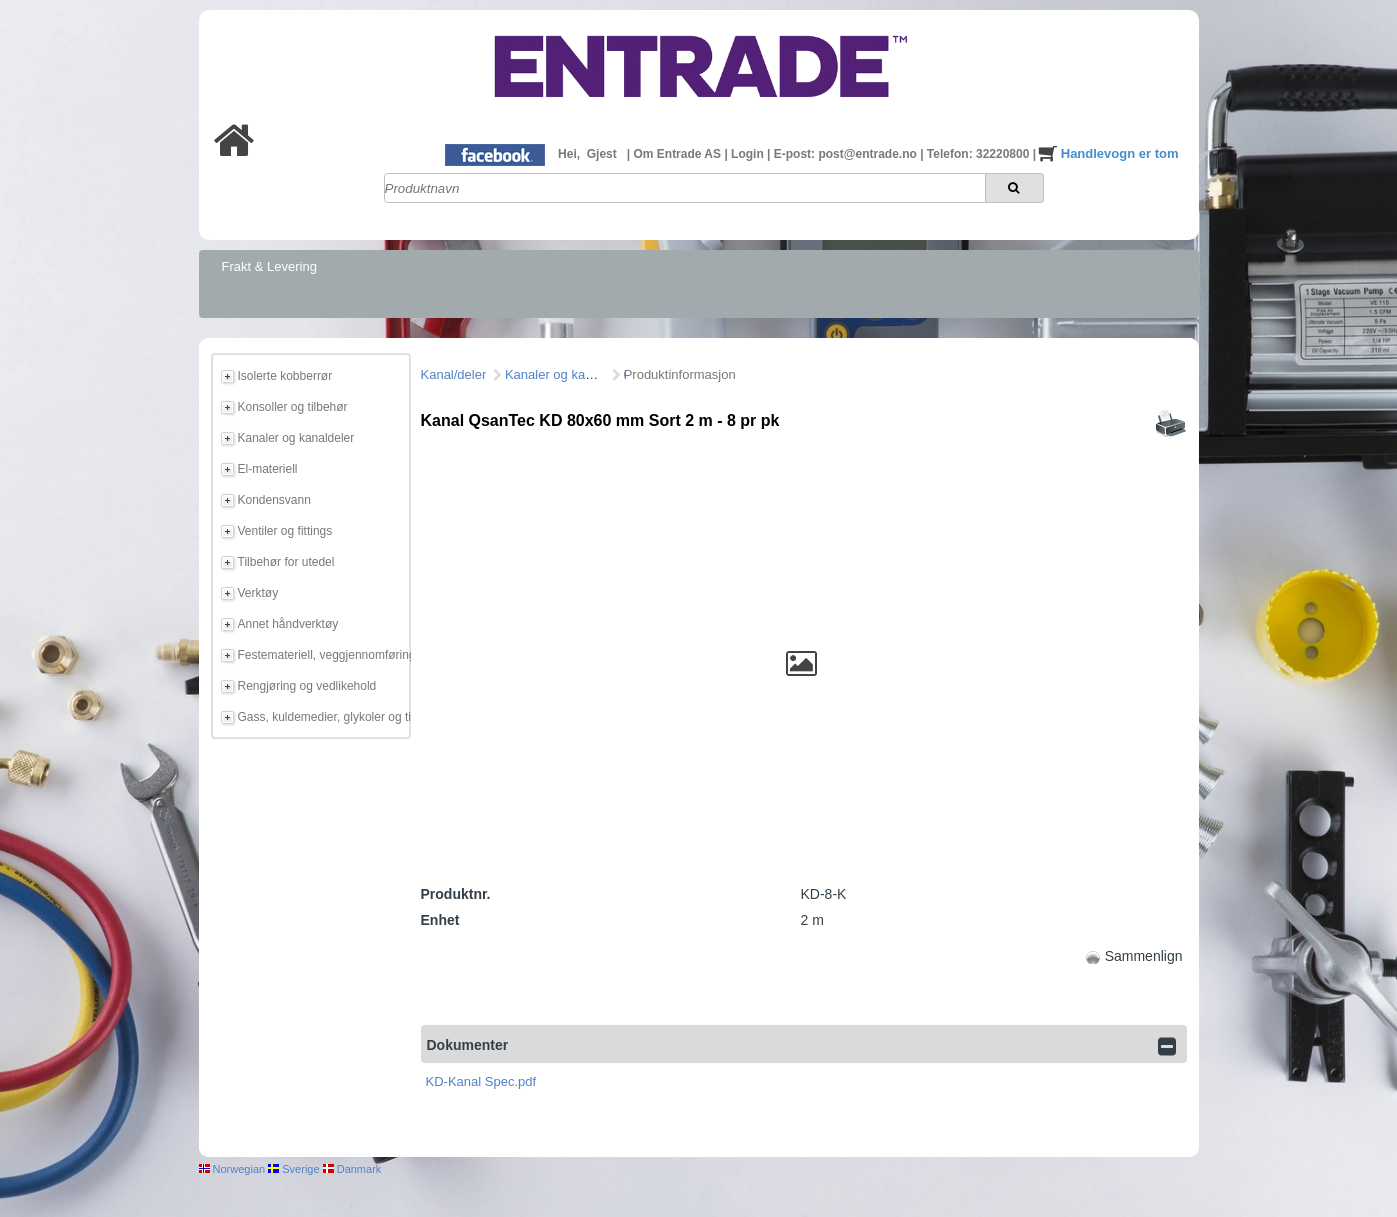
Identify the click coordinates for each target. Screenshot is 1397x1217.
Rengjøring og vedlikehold (307, 686)
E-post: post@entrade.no (847, 154)
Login (749, 154)
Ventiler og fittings (285, 531)
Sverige (293, 1169)
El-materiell (268, 469)
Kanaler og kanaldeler (296, 438)
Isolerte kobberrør (285, 376)
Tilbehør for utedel (286, 562)
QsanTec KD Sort (674, 374)
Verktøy (258, 593)
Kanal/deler (454, 374)
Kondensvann (274, 500)
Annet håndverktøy (288, 624)
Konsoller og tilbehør (293, 407)
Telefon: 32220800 (980, 154)
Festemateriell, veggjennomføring (321, 655)
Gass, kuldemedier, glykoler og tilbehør (321, 717)
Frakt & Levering (269, 266)
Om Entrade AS (678, 154)
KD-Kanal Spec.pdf (481, 1081)
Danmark (352, 1169)
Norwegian (232, 1169)
